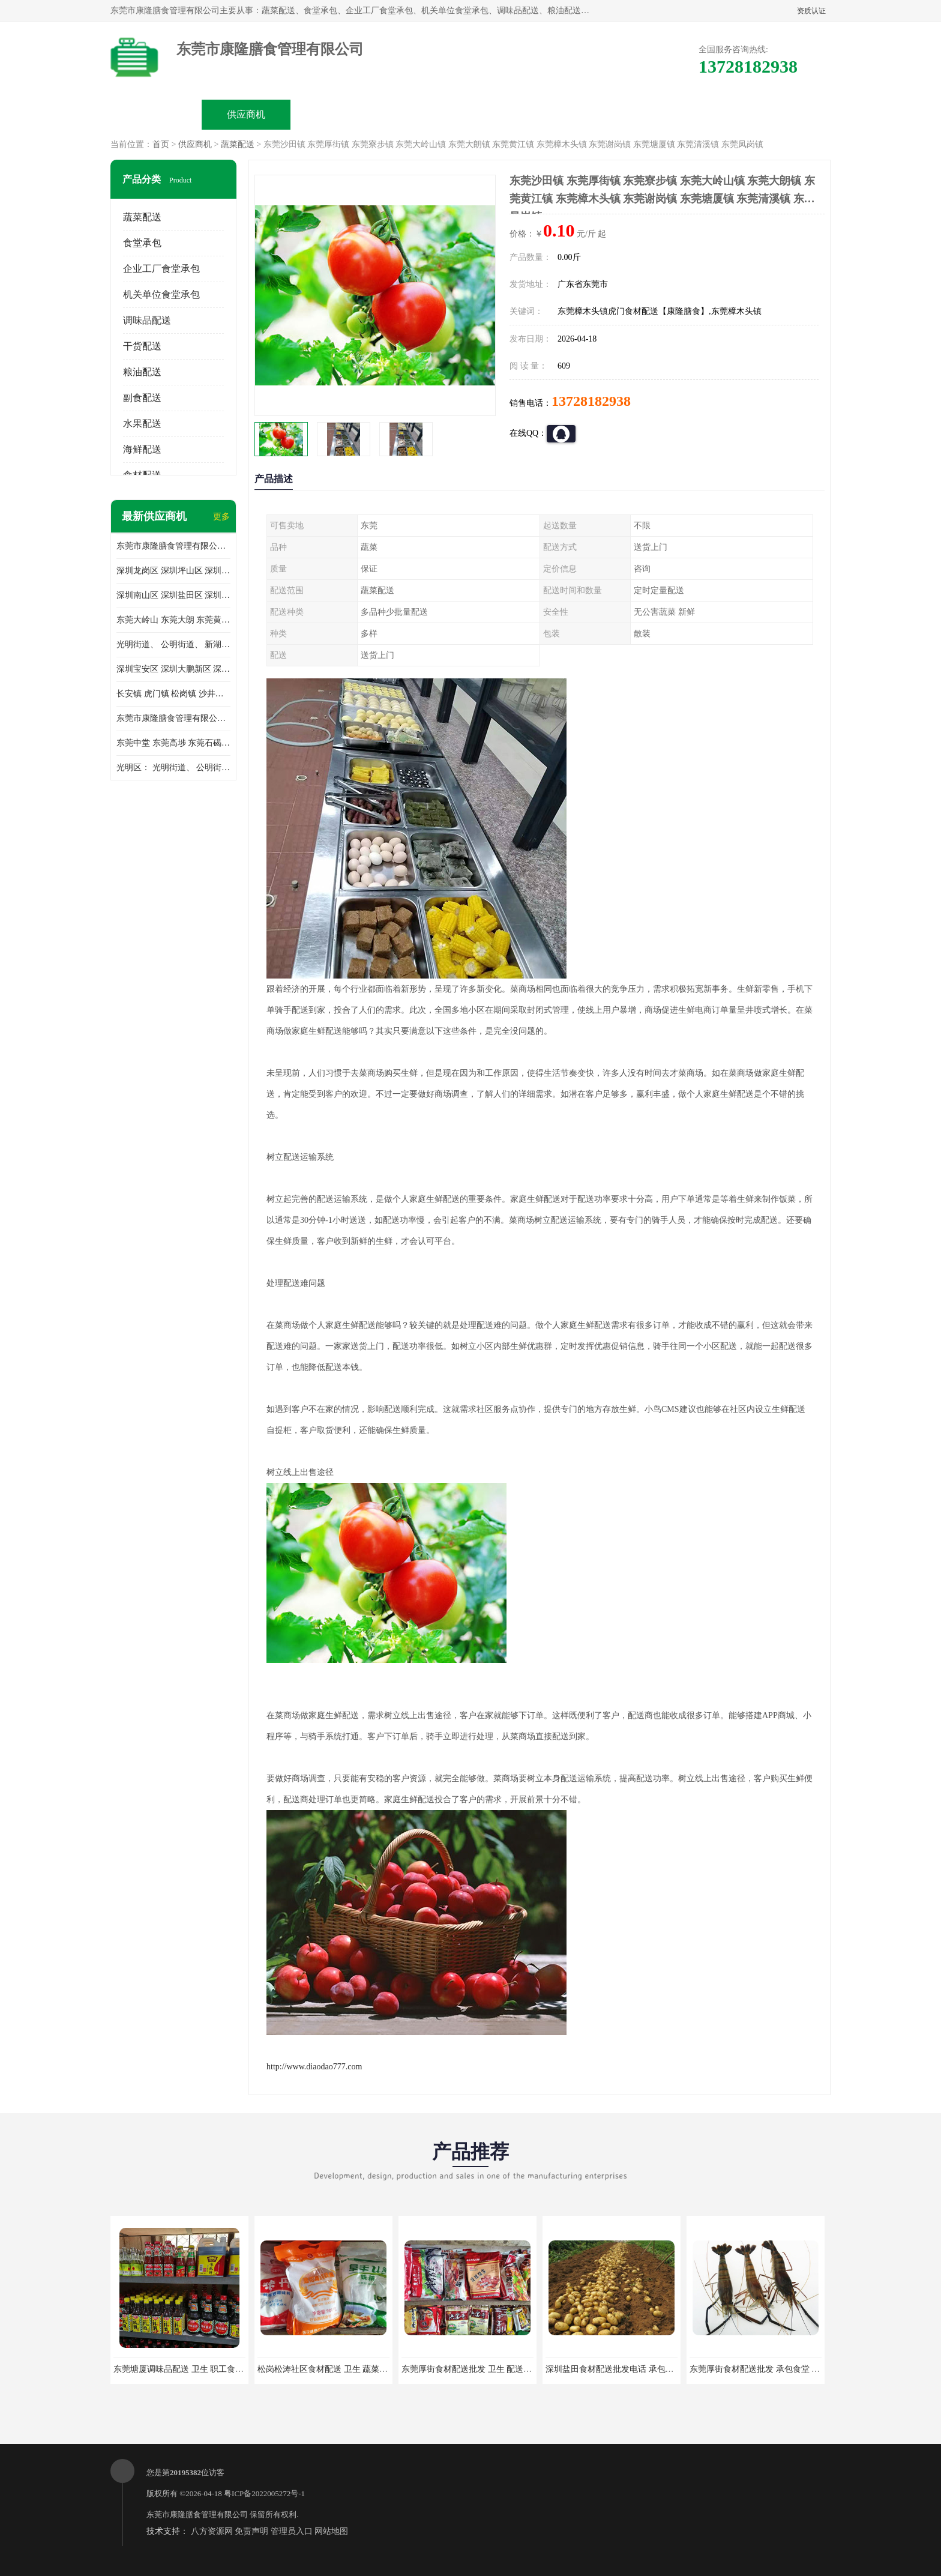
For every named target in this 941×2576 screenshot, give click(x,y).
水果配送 (142, 423)
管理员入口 (292, 2531)
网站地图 (331, 2531)
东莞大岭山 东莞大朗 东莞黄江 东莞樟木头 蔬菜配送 (173, 619)
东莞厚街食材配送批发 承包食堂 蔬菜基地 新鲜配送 (785, 2369)
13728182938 (591, 401)
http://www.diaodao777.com (314, 2066)
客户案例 (606, 114)
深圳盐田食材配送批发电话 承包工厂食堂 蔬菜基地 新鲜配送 (658, 2369)
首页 (160, 144)
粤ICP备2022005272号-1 (264, 2493)
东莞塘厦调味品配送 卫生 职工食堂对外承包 (195, 2369)
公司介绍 (426, 114)
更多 (221, 516)
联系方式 (696, 114)
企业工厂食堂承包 (161, 269)
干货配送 (142, 346)
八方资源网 (212, 2531)
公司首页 (156, 114)
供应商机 (246, 114)
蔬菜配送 (237, 144)
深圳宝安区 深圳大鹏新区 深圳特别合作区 (173, 669)
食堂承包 (142, 243)
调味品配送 (147, 320)
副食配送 (142, 398)
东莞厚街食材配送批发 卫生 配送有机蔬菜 (479, 2369)
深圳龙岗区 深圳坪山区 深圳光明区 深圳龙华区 (173, 570)
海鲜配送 (142, 449)
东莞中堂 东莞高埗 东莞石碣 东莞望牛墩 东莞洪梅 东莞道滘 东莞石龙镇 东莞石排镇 (173, 742)
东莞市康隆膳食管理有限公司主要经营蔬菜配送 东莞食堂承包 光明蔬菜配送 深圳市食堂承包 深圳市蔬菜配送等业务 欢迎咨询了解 (173, 545)
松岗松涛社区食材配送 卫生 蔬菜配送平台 (335, 2369)
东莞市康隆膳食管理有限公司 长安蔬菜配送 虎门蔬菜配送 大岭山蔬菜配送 (173, 718)
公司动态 (516, 114)
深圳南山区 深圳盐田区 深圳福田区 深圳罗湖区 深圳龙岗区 (173, 595)
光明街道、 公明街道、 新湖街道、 (173, 644)
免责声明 (251, 2531)
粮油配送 (142, 372)
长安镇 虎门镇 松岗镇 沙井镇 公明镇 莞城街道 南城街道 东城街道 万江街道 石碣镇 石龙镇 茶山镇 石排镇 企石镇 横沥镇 (173, 693)
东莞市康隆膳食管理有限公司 (197, 2514)
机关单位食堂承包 (161, 294)
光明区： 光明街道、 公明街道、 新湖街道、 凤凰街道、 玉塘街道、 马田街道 (173, 767)
